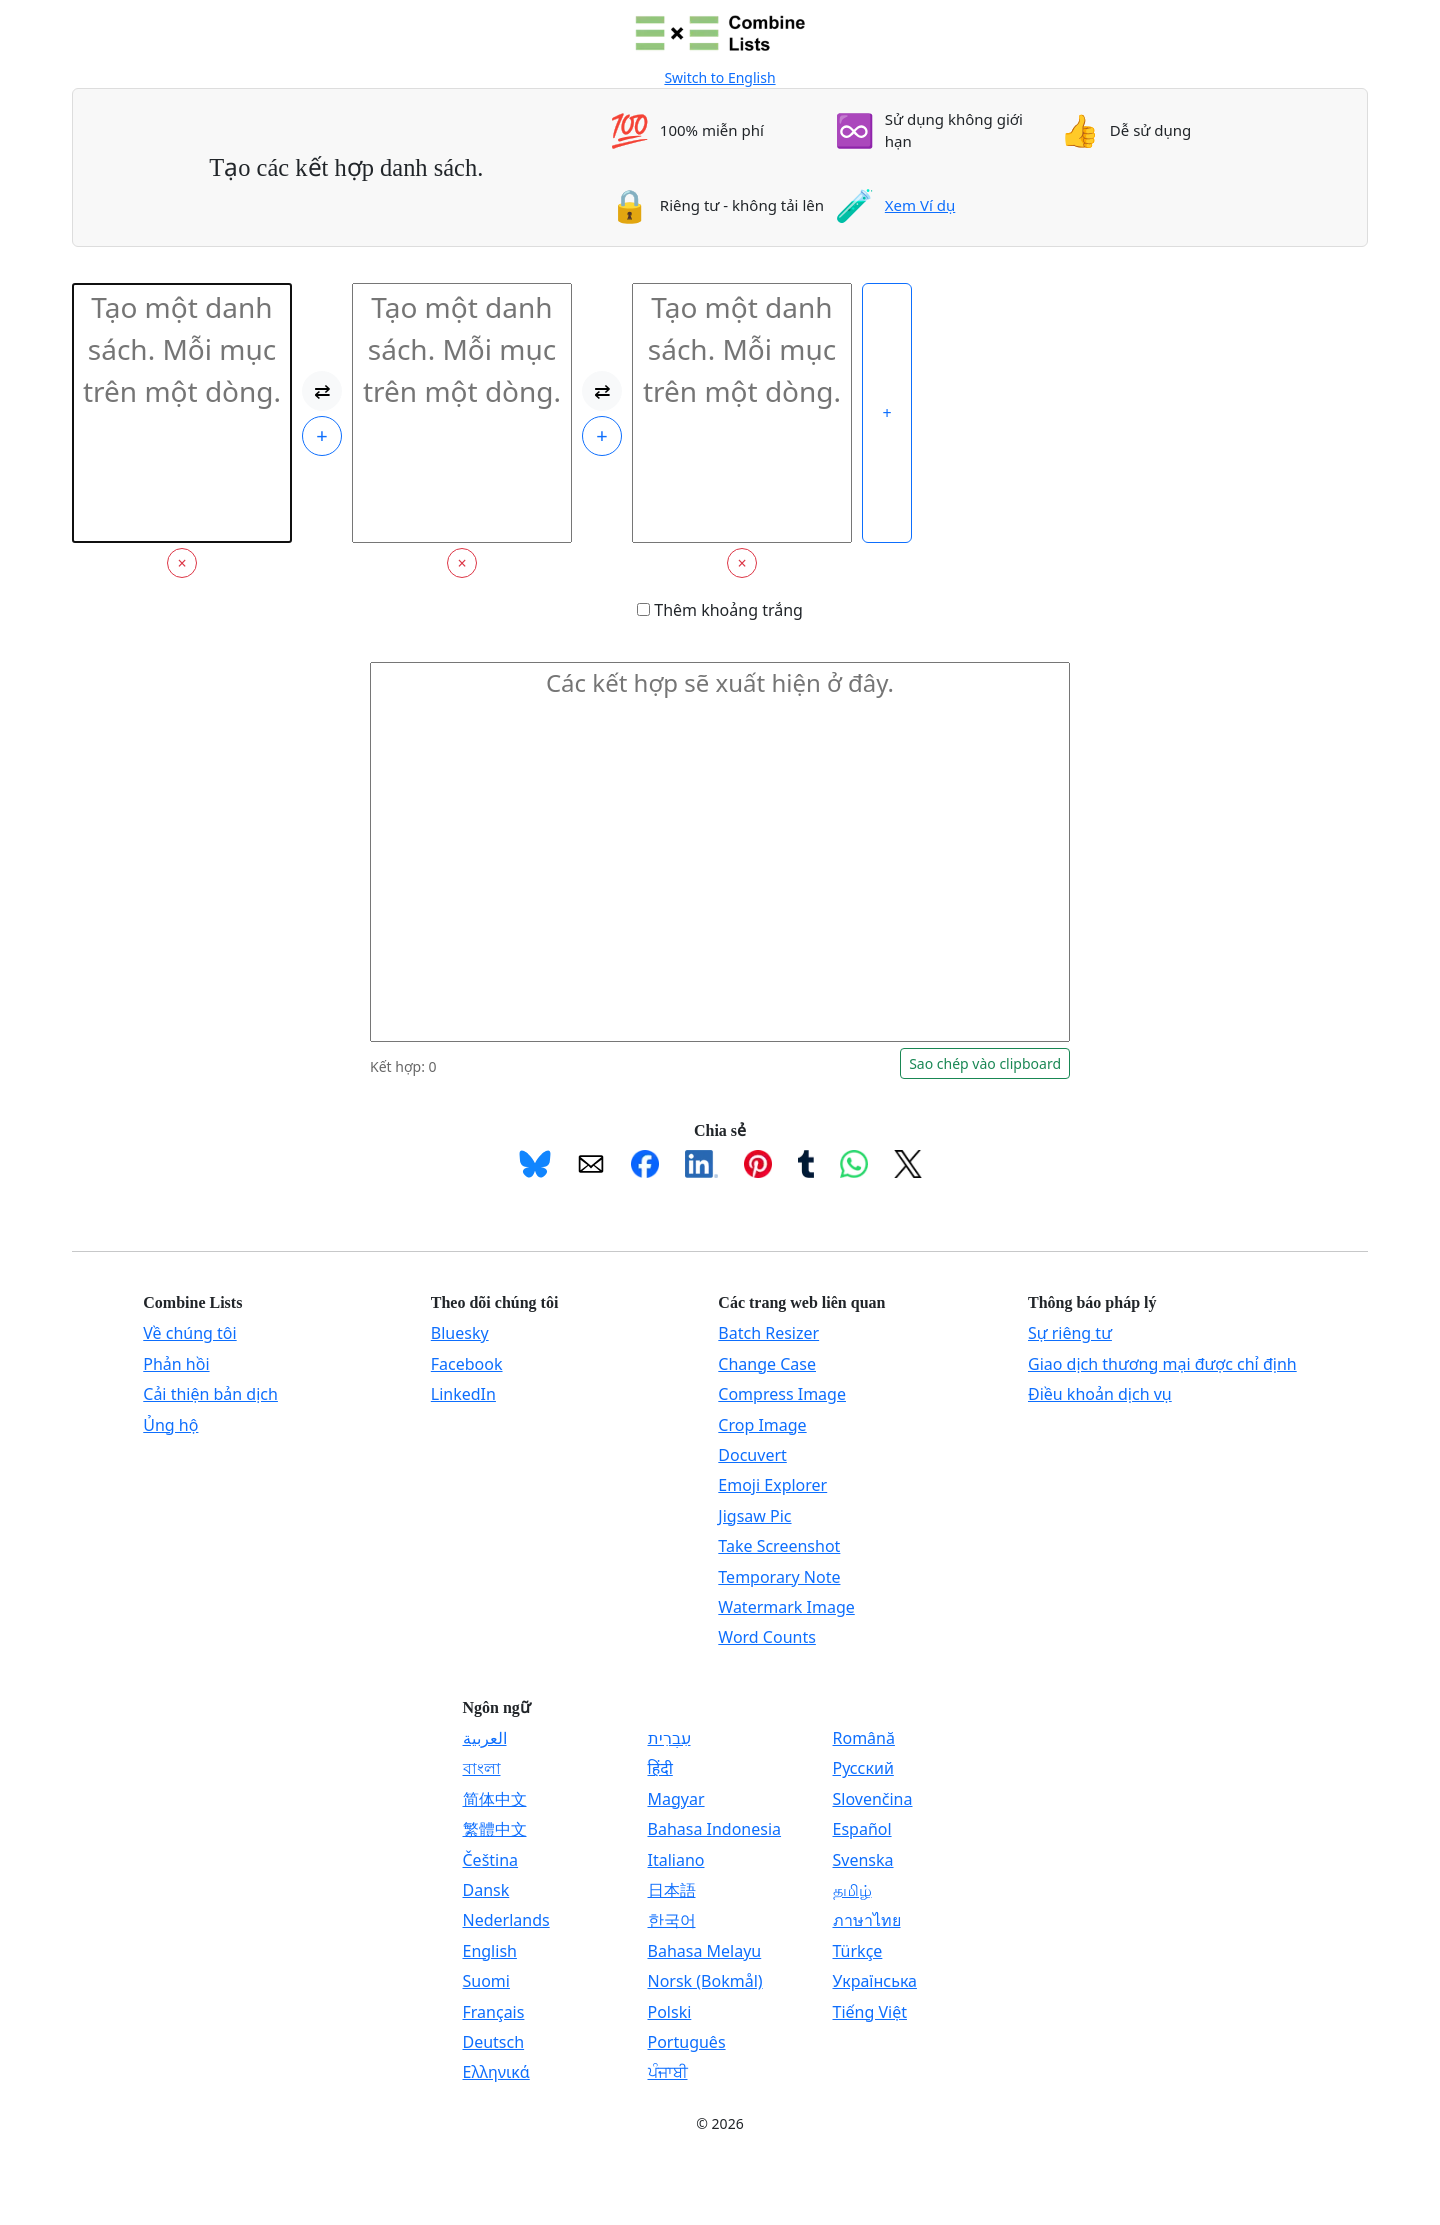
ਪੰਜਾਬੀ (668, 2072)
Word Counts (767, 1637)
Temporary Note (779, 1577)
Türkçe (858, 1951)
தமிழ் (852, 1890)
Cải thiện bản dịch (210, 1394)
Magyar (676, 1799)
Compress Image (782, 1394)
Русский (863, 1768)
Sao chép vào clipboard (985, 1063)
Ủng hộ (170, 1425)
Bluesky (460, 1333)
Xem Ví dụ (920, 205)
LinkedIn (463, 1394)
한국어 (672, 1920)
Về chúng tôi (189, 1333)
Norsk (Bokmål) (705, 1981)
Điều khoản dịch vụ (1100, 1394)
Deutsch (494, 2042)
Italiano (676, 1860)
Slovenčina (873, 1799)
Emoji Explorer (772, 1485)
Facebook (467, 1364)
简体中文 (495, 1799)
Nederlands (506, 1920)
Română (864, 1738)
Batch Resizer (768, 1333)
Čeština (491, 1860)
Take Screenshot (779, 1546)
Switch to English (719, 77)
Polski (670, 2012)
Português (687, 2042)
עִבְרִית (669, 1738)
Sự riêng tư (1070, 1333)
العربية (485, 1738)
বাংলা (482, 1768)
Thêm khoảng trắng (720, 610)
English (490, 1951)
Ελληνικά (496, 2072)
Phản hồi (176, 1364)
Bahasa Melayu (705, 1951)
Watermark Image (786, 1607)
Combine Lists (192, 1302)
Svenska (863, 1860)
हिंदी (660, 1768)
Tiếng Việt (870, 2012)
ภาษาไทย (867, 1920)
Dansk (486, 1890)
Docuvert (752, 1455)
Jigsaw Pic (754, 1516)
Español (862, 1829)
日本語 (672, 1890)
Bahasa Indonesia (715, 1829)
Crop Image (762, 1425)
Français (494, 2012)
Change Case (767, 1364)
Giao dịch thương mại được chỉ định (1162, 1364)
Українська (875, 1981)
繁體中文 (495, 1829)
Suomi (486, 1981)
